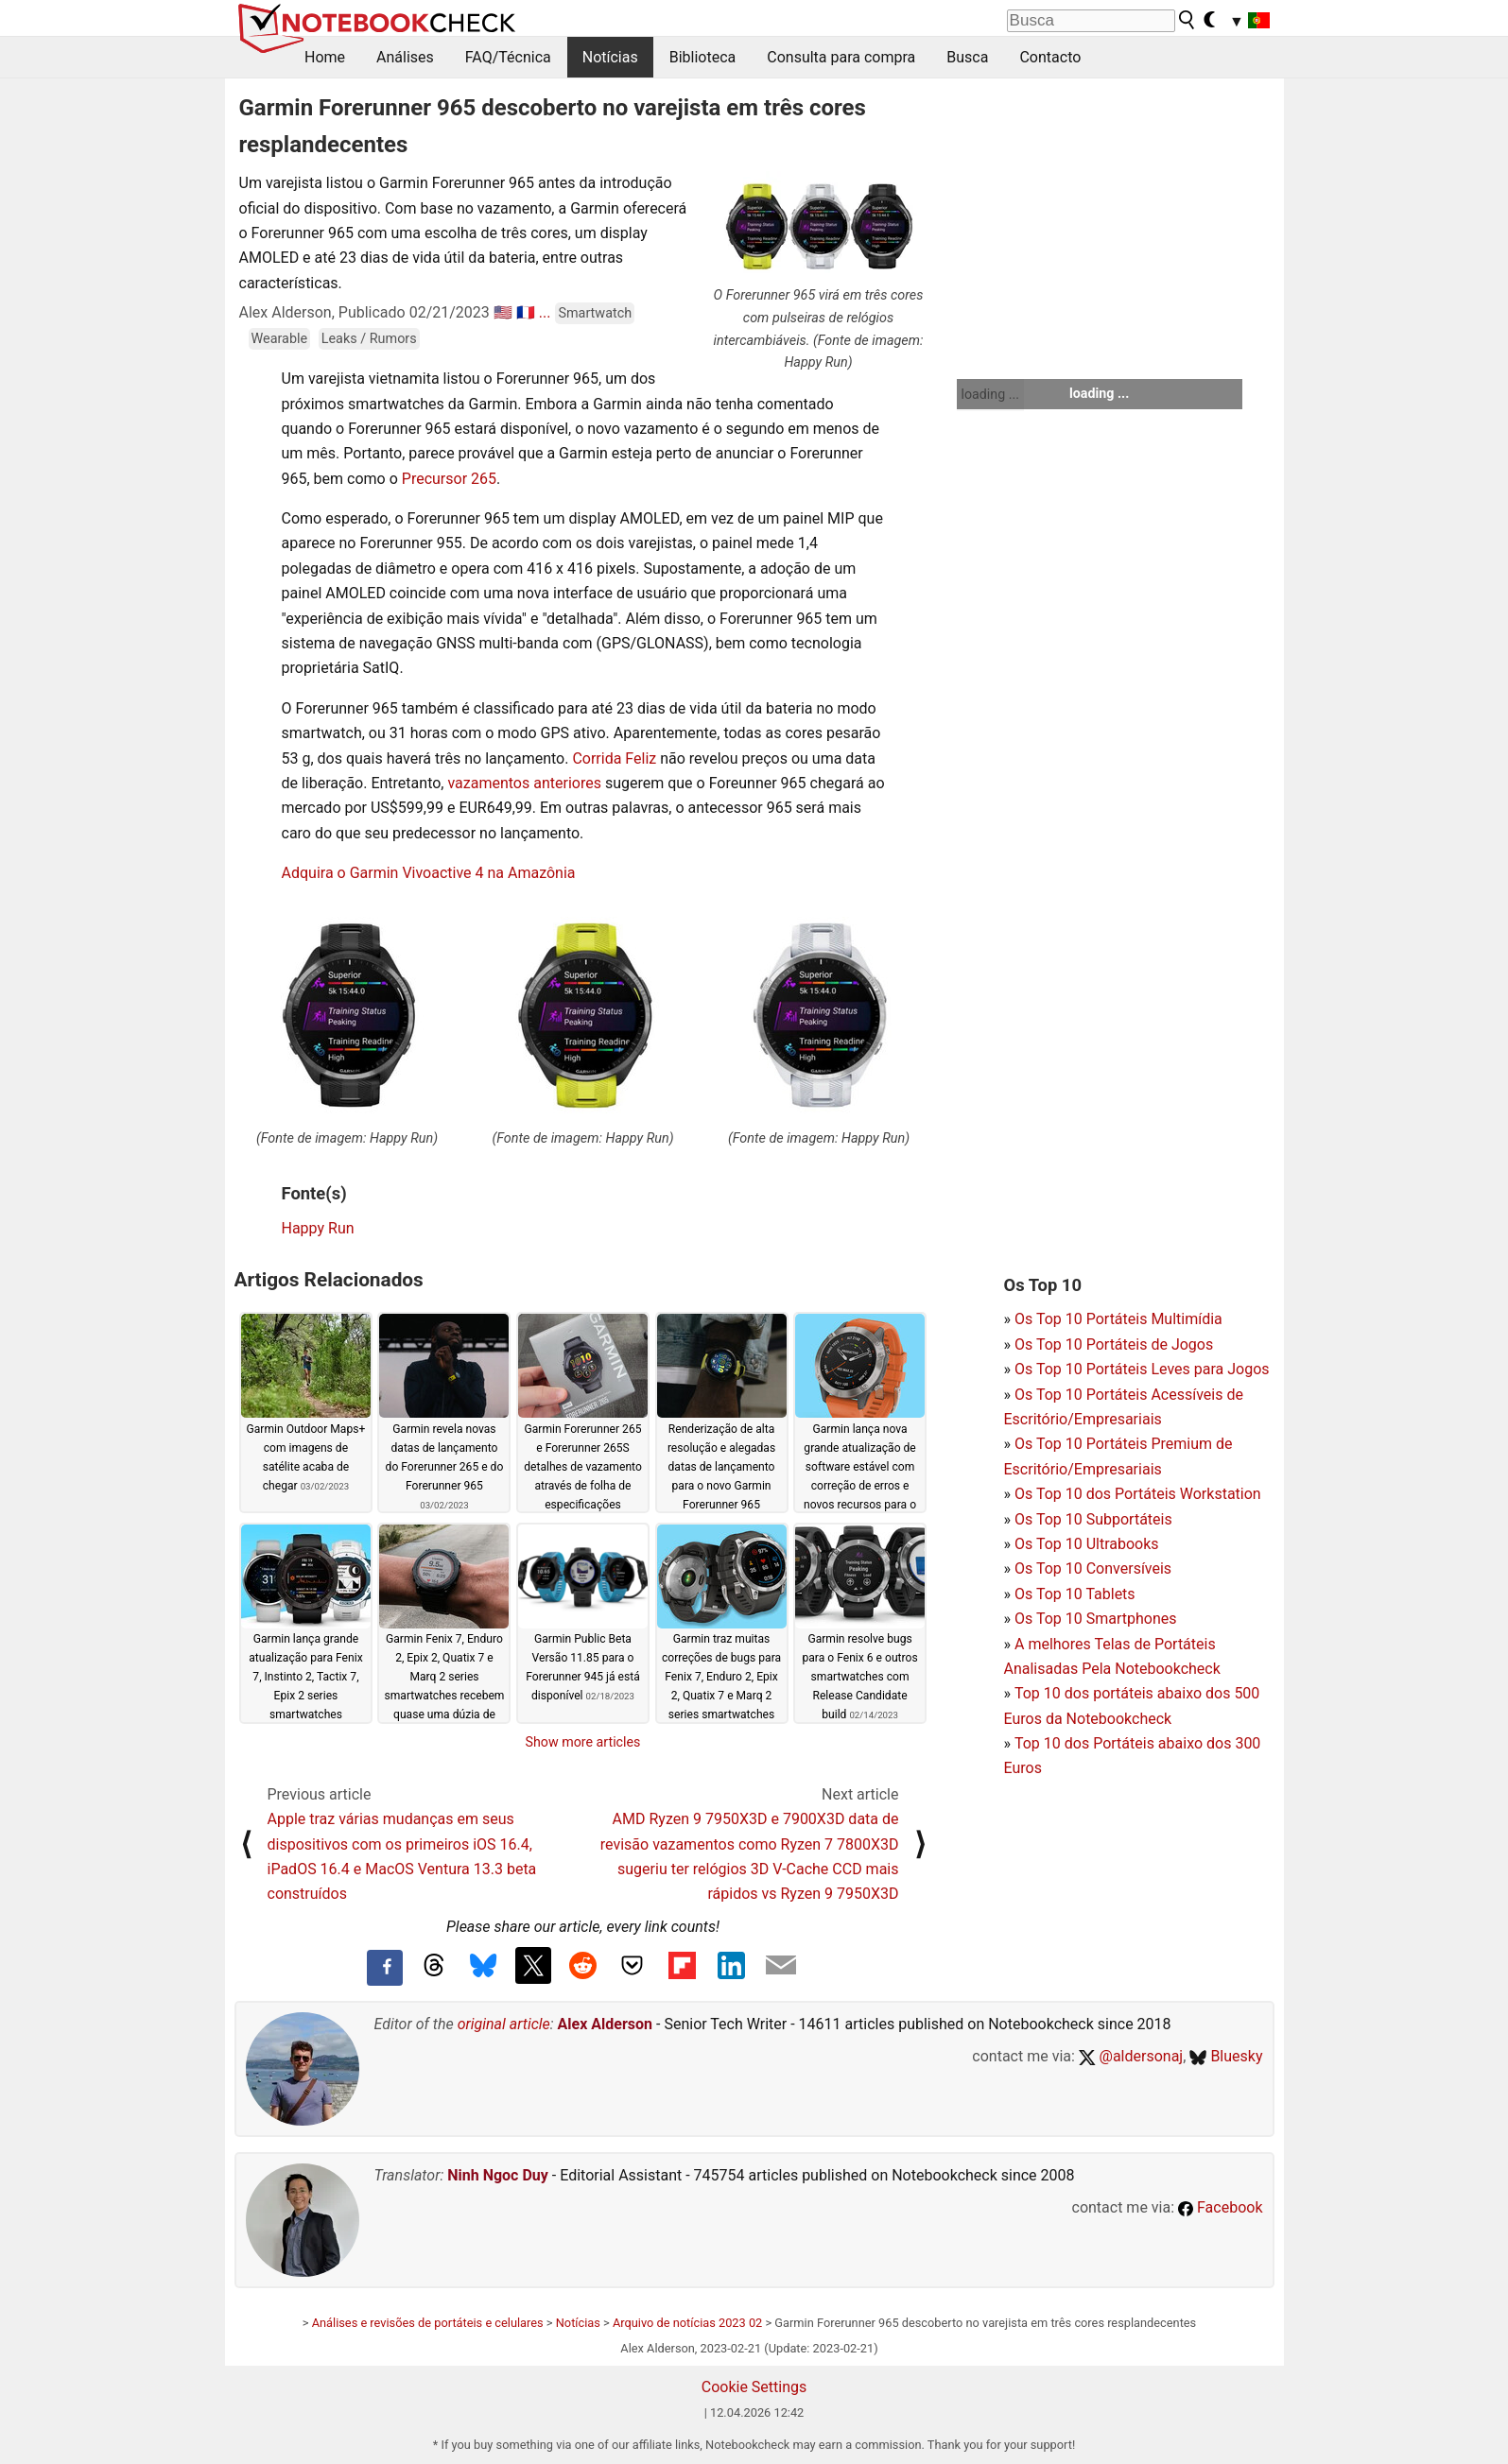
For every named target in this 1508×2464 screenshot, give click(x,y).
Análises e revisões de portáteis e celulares (428, 2323)
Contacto (1050, 57)
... (545, 312)
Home (324, 57)
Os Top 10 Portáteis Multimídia (1118, 1319)
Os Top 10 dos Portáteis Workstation (1137, 1494)
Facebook (1220, 2207)
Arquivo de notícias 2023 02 (687, 2323)
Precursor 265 (449, 479)
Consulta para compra (841, 57)
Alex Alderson (605, 2024)
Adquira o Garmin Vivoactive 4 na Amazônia (429, 873)
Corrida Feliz (614, 758)
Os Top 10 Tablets (1074, 1594)
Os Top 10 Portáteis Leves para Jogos (1142, 1369)
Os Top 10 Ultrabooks (1086, 1544)
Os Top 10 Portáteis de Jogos (1113, 1344)
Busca (967, 57)
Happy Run (318, 1228)
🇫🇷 (525, 312)
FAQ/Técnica (508, 57)
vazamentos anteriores (523, 783)
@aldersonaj (1131, 2056)
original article (504, 2024)
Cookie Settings (754, 2387)
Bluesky (1225, 2056)
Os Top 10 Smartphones (1095, 1619)
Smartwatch (595, 313)
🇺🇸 (503, 312)
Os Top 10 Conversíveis (1092, 1568)
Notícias (610, 57)
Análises (405, 57)
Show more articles (583, 1741)
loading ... (990, 394)
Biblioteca (703, 57)
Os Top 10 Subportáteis (1093, 1519)
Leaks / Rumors (369, 339)
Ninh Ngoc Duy (497, 2175)
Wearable (279, 339)
